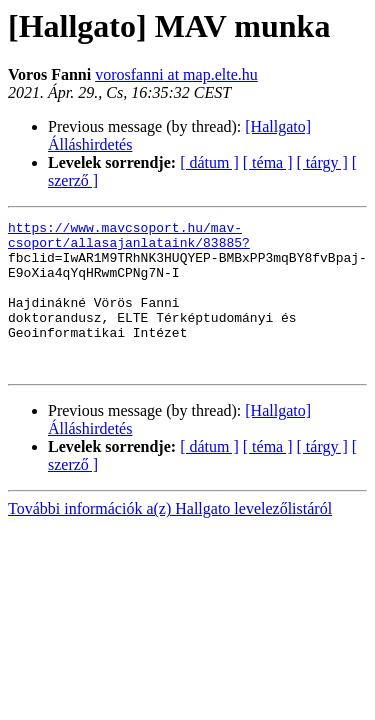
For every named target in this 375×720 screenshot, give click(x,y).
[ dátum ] (209, 162)
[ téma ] (268, 162)
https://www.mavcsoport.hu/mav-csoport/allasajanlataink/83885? (129, 239)
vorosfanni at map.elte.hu (176, 74)
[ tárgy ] (322, 162)
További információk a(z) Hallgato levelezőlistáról (170, 538)
